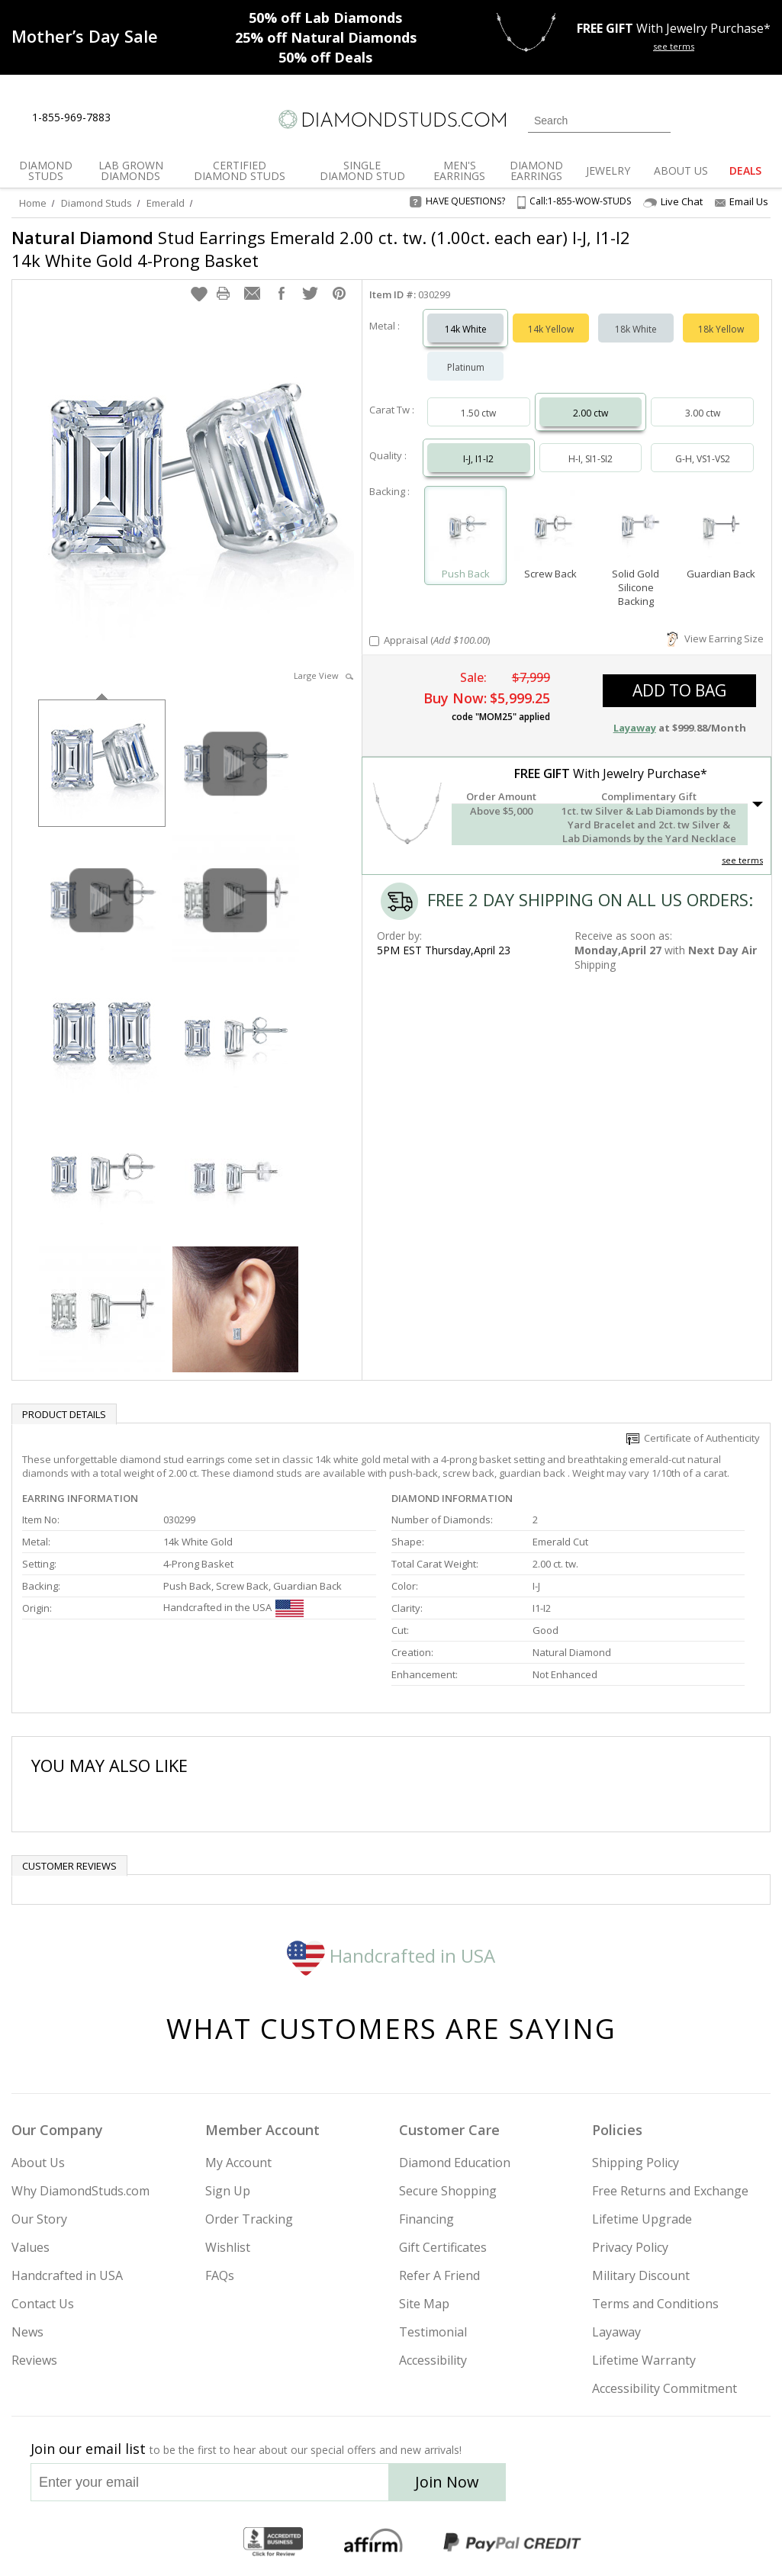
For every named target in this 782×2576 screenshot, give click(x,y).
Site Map (424, 2303)
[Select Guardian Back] (721, 528)
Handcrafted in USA (391, 1955)
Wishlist (227, 2247)
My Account (238, 2162)
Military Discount (641, 2275)
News (27, 2332)
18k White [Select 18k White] (636, 329)
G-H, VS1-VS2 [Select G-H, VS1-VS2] (702, 458)
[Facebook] (641, 2487)
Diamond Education (454, 2162)
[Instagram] (564, 2487)
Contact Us (42, 2303)
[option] (102, 761)
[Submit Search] (659, 120)
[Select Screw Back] (550, 528)
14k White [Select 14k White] (466, 329)
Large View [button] (323, 675)
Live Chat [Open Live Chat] (673, 201)
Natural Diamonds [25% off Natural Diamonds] (326, 37)
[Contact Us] (171, 118)
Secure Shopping (448, 2190)
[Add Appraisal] (374, 641)
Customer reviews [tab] (69, 1866)
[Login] (691, 119)
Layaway (616, 2332)
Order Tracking (249, 2219)
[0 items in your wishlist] (725, 119)
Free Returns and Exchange (670, 2190)
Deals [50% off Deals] (325, 57)
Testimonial (433, 2332)
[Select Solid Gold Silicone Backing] (636, 528)
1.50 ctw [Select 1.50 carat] (478, 413)
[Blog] (715, 2487)
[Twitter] (605, 2487)
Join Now (447, 2481)
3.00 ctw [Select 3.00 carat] (702, 413)
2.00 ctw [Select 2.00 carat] (590, 413)
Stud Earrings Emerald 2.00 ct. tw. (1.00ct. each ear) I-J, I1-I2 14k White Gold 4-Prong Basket (320, 249)
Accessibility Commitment (664, 2388)
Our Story (39, 2219)
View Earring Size (715, 638)
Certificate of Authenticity (693, 1438)
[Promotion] (84, 36)
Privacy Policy (630, 2247)
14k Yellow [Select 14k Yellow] (551, 329)
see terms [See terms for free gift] (673, 46)
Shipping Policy (635, 2162)
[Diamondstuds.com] (391, 119)
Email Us (741, 201)
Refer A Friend (439, 2275)
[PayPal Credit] (512, 2542)
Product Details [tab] (64, 1414)
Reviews (34, 2360)
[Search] (599, 120)
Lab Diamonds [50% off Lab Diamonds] (325, 17)
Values (30, 2247)
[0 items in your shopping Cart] (760, 119)
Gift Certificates (443, 2247)
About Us (38, 2162)
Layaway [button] (634, 728)
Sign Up (227, 2190)
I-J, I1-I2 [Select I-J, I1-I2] (478, 458)
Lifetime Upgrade (642, 2219)
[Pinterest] (675, 2487)
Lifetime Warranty (644, 2360)
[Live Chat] (135, 118)
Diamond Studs (96, 203)
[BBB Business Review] (273, 2542)
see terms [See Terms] (742, 860)
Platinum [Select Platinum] (465, 367)
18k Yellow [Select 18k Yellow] (721, 329)
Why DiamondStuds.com (80, 2190)
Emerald (165, 203)
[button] (199, 293)
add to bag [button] (679, 690)
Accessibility (433, 2360)
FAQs (219, 2275)
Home (33, 203)
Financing (426, 2219)
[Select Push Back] (465, 528)
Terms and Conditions (655, 2303)
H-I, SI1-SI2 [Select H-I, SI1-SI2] (590, 458)
